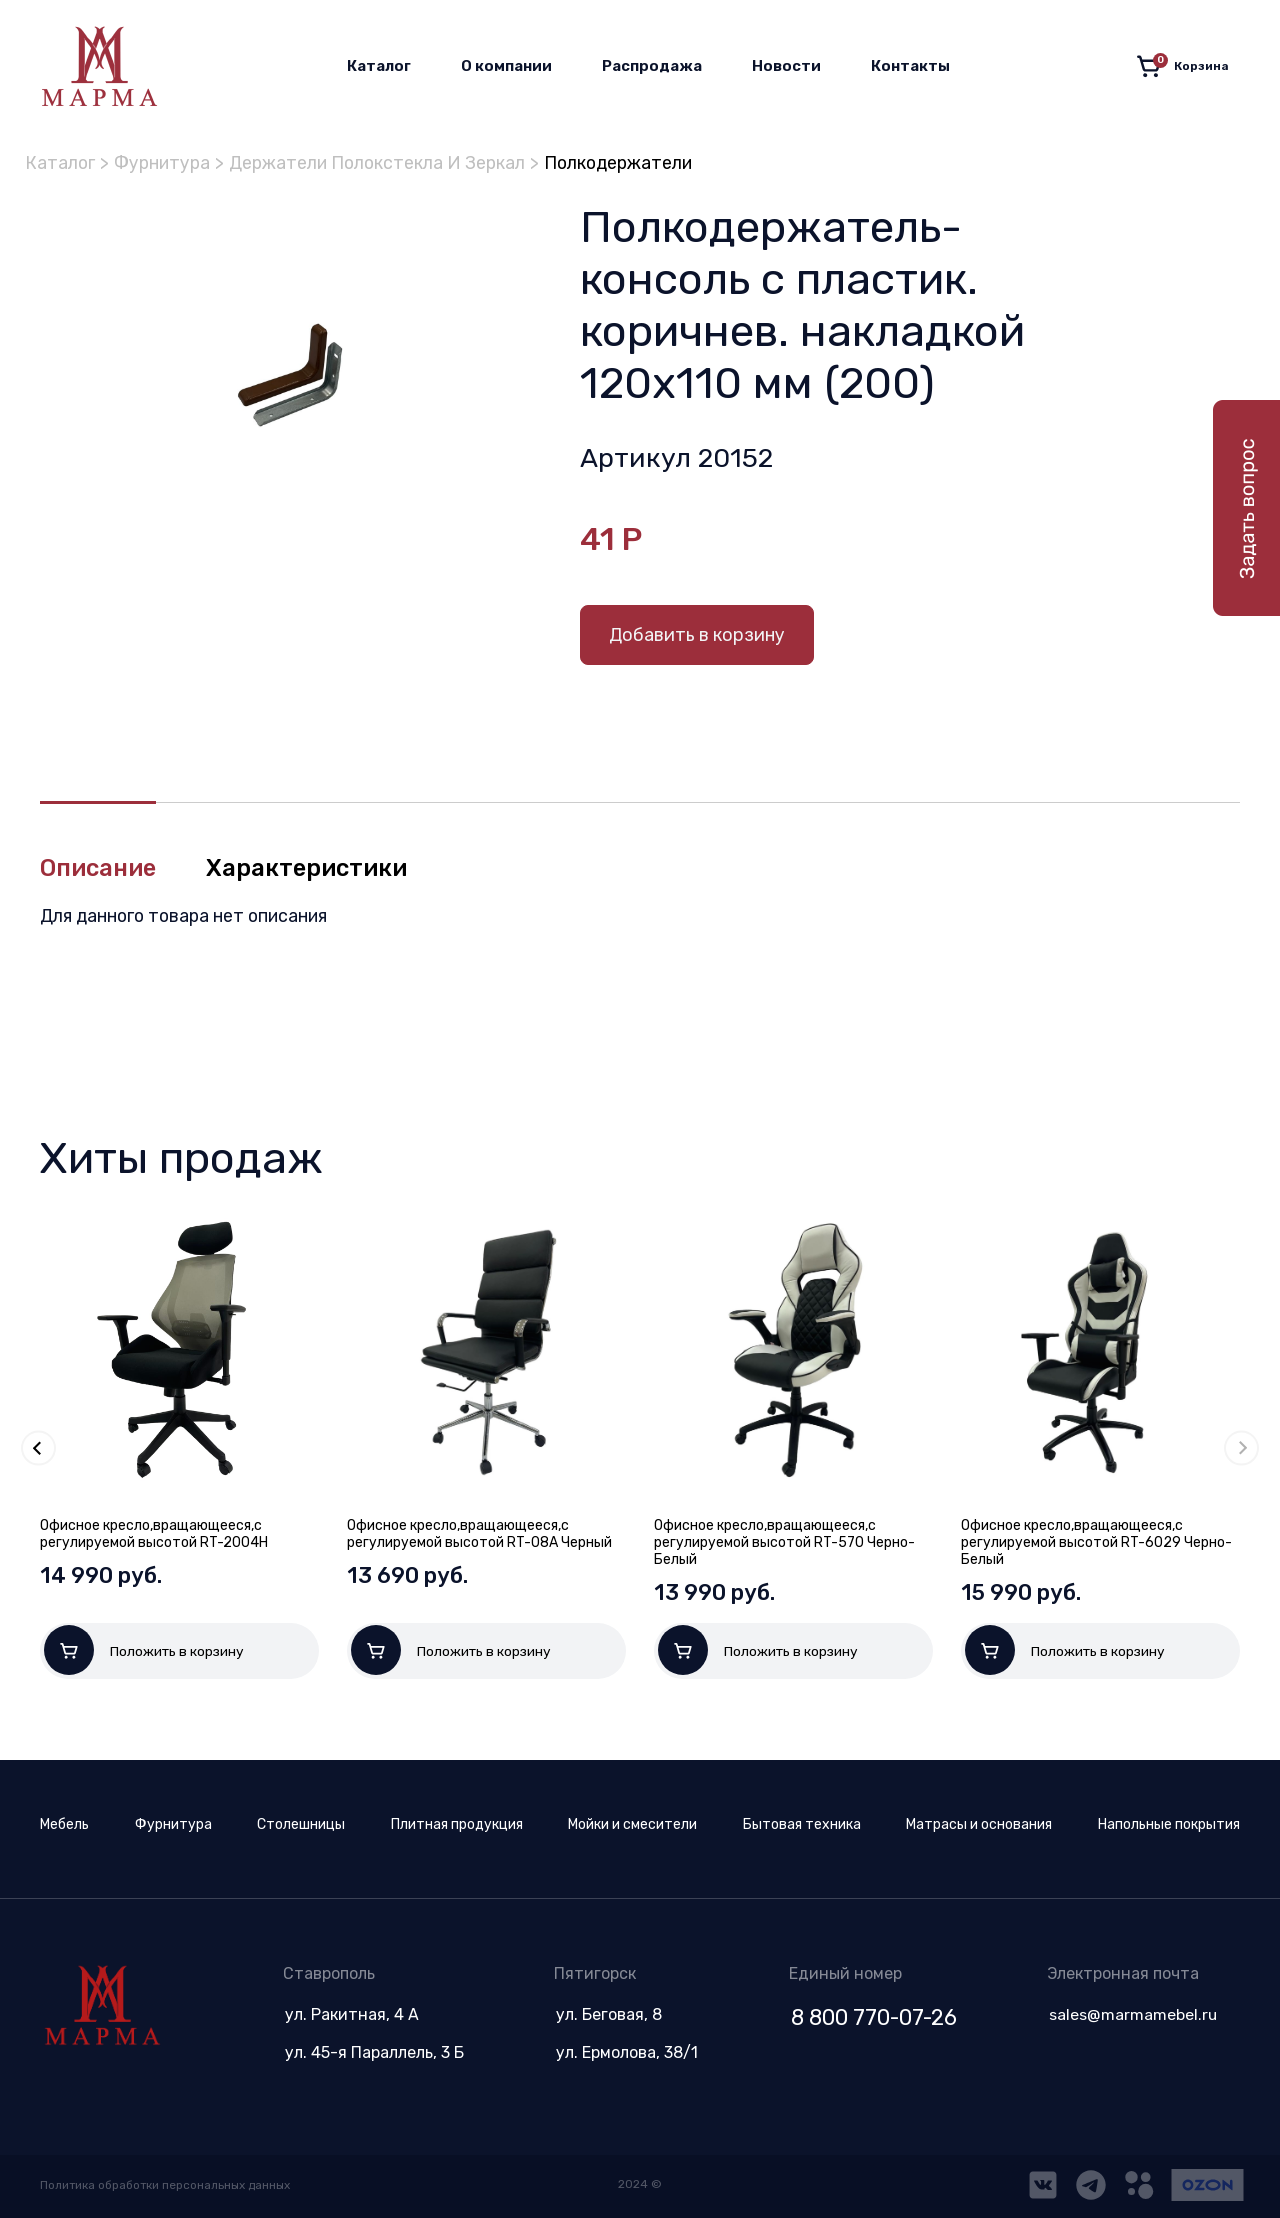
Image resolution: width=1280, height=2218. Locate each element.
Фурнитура (165, 163)
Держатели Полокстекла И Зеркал (386, 163)
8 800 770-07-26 (871, 2017)
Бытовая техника (802, 1824)
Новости (786, 66)
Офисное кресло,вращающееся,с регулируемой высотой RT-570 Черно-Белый (784, 1542)
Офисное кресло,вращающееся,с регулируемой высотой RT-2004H (154, 1534)
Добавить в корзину (697, 635)
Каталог (379, 66)
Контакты (910, 66)
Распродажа (652, 66)
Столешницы (301, 1824)
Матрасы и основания (979, 1824)
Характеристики (310, 869)
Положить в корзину (144, 1650)
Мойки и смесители (632, 1824)
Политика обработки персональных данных (168, 2185)
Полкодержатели (635, 163)
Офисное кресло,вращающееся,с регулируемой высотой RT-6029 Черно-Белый (1096, 1542)
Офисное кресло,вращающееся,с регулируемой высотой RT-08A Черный (479, 1534)
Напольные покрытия (1169, 1824)
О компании (506, 66)
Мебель (64, 1824)
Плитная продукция (457, 1824)
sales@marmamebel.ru (1132, 2014)
